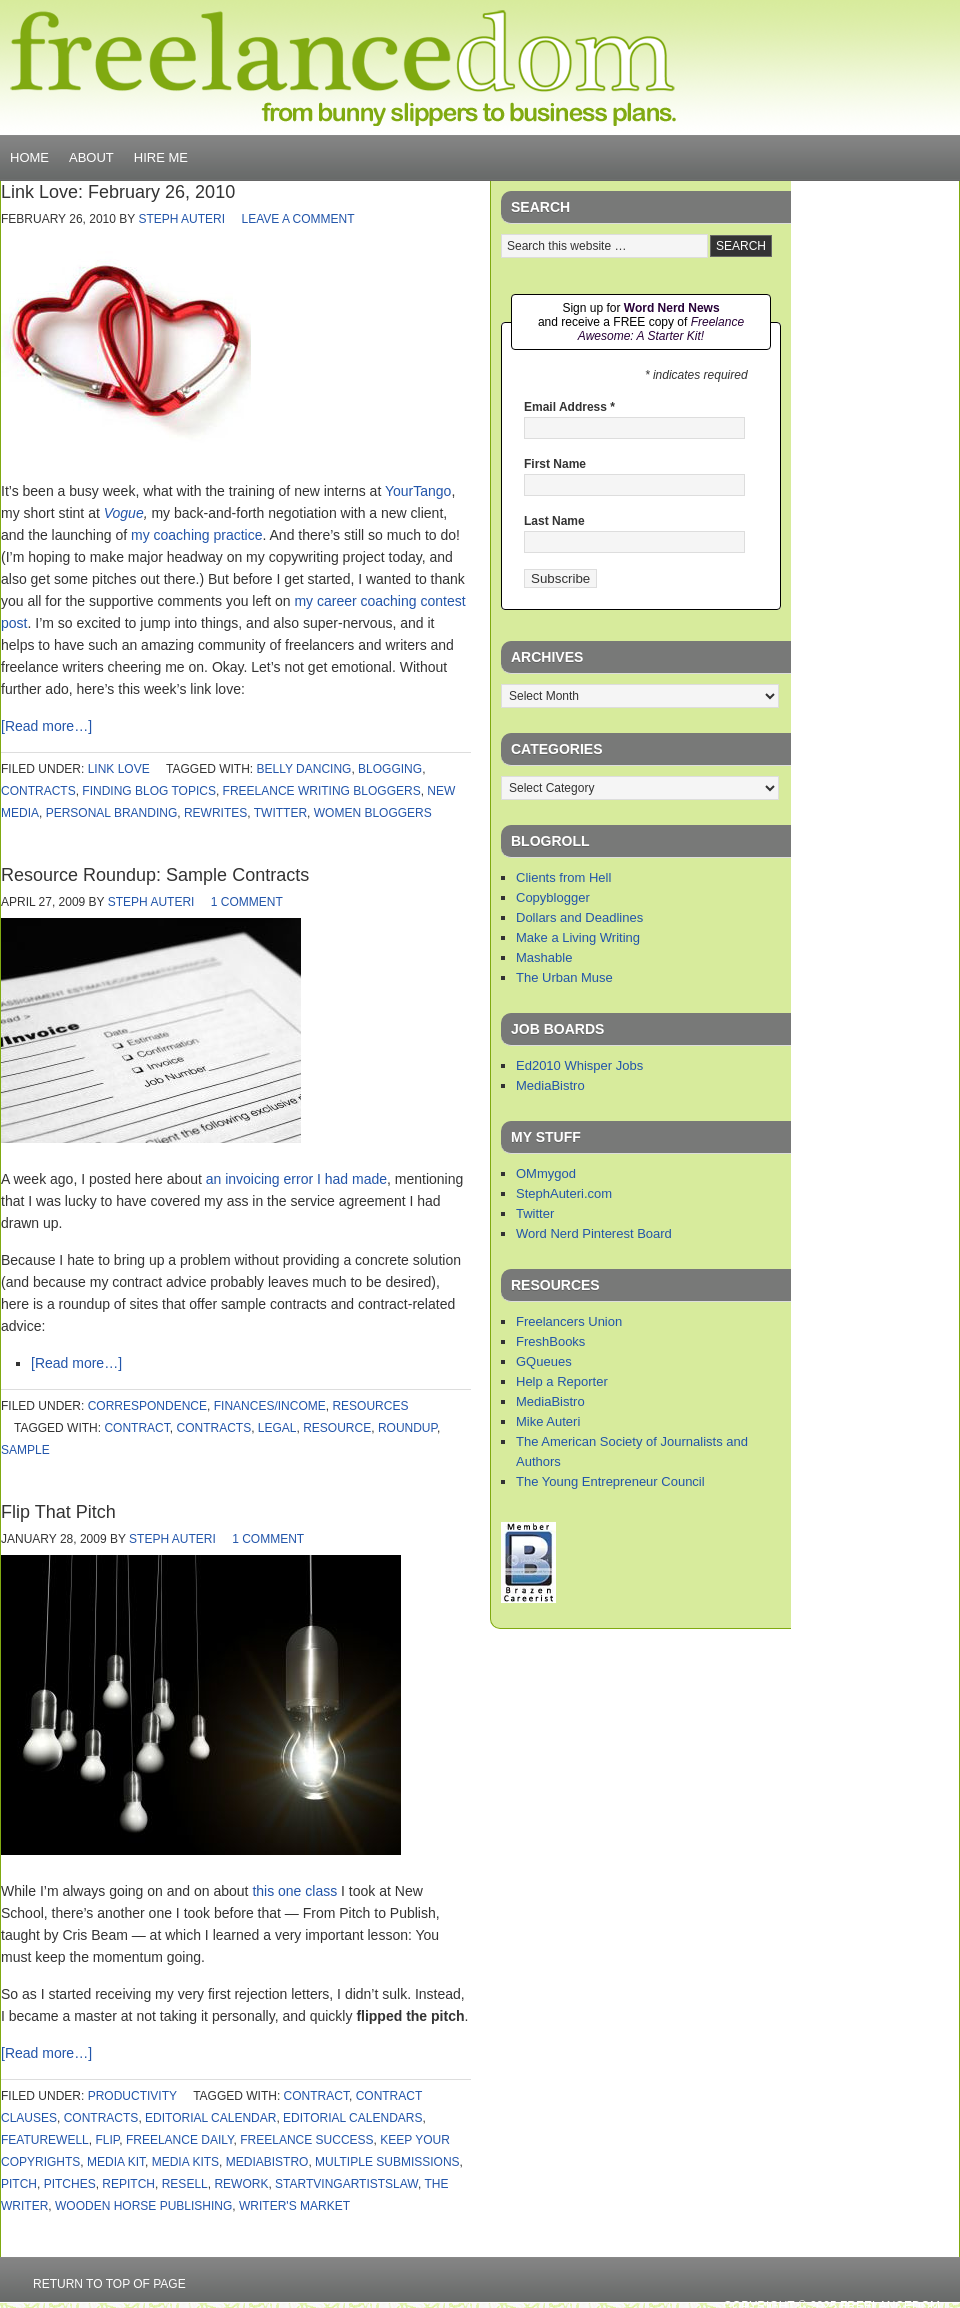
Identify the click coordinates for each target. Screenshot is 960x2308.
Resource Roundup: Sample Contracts (155, 875)
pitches (70, 2184)
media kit (116, 2162)
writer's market (294, 2206)
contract (136, 1428)
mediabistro (267, 2162)
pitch (19, 2184)
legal (277, 1428)
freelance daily (180, 2140)
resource (337, 1428)
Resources (370, 1406)
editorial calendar (210, 2118)
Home (29, 157)
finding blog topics (149, 791)
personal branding (112, 813)
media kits (185, 2162)
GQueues (544, 1361)
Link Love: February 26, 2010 (118, 192)
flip (107, 2140)
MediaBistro (550, 1085)
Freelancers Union (569, 1321)
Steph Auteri (181, 219)
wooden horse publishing (143, 2206)
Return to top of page (109, 2284)
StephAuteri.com (564, 1193)
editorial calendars (352, 2118)
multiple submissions (387, 2162)
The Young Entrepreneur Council (610, 1481)
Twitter (535, 1213)
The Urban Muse (564, 977)
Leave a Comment (297, 219)
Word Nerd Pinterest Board (594, 1233)
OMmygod (546, 1173)
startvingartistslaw (346, 2184)
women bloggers (373, 813)
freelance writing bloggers (322, 791)
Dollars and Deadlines (579, 917)
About (91, 157)
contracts (38, 791)
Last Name (554, 521)
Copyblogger (553, 897)
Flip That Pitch (58, 1512)
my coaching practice (197, 535)
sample (25, 1450)
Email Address (569, 407)
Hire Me (161, 157)
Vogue (124, 513)
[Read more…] (46, 726)
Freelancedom (343, 68)
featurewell (45, 2140)
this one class (294, 1891)
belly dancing (304, 769)
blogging (390, 769)
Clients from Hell (563, 877)
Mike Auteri (548, 1421)
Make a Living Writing (578, 937)
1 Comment (247, 902)
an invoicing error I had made (296, 1179)
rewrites (215, 813)
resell (185, 2184)
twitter (280, 813)
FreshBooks (550, 1341)
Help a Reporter (562, 1381)
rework (241, 2184)
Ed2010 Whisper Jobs (579, 1065)
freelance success (306, 2140)
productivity (132, 2096)
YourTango (418, 491)
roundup (407, 1428)
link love (119, 769)
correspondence (147, 1406)
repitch (128, 2184)
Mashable (544, 957)
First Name (555, 464)
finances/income (270, 1406)
